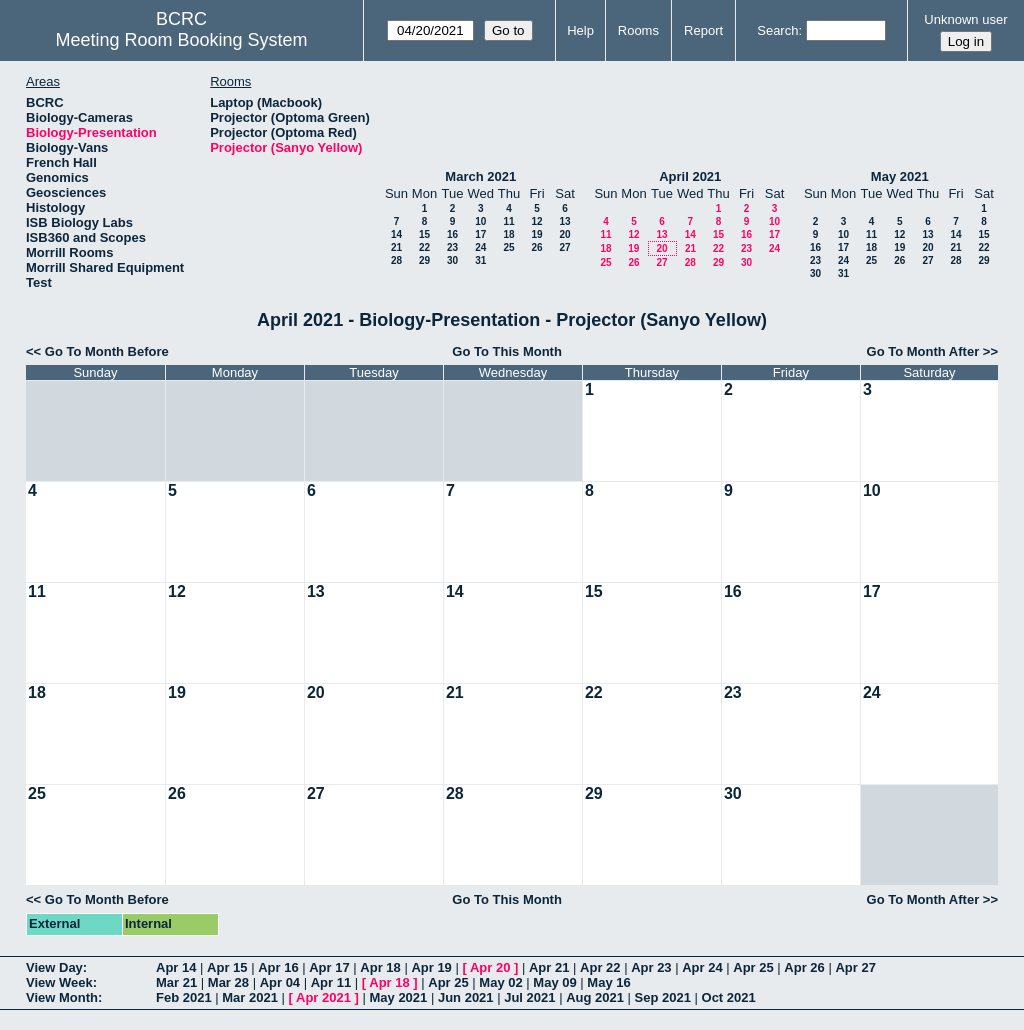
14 (396, 234)
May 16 (608, 982)
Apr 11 (331, 982)
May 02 (500, 982)
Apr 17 (329, 967)
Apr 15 (227, 967)
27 (564, 247)
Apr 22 (600, 967)
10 (480, 221)
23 (452, 247)
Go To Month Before (107, 351)
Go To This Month (507, 351)
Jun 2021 (466, 997)
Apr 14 (176, 967)
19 (536, 234)
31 (480, 260)
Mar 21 (176, 982)
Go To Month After (923, 351)
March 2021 (480, 176)
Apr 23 (651, 967)
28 (396, 260)
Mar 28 (228, 982)
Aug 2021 (595, 997)
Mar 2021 (250, 997)
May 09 (554, 982)
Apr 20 (490, 967)
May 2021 (900, 176)
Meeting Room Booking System (181, 40)
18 (508, 234)
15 (424, 234)
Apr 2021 (323, 997)
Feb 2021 (184, 997)
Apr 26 (804, 967)
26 (536, 247)
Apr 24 (702, 967)
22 (424, 247)
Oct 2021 (729, 997)
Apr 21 (549, 967)
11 (508, 221)
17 (480, 234)
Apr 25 (753, 967)
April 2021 (690, 176)
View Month (62, 997)
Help (580, 30)
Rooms (638, 30)
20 (564, 234)
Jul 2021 (529, 997)
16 (452, 234)
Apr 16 (278, 967)
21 (396, 247)
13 (564, 221)
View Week (59, 982)
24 (480, 247)
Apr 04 (280, 982)
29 (424, 260)
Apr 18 (380, 967)
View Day (54, 967)
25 (508, 247)
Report (703, 30)
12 (536, 221)
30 (452, 260)
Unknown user (965, 19)
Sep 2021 (663, 997)
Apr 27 (855, 967)
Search (777, 30)
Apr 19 (431, 967)
